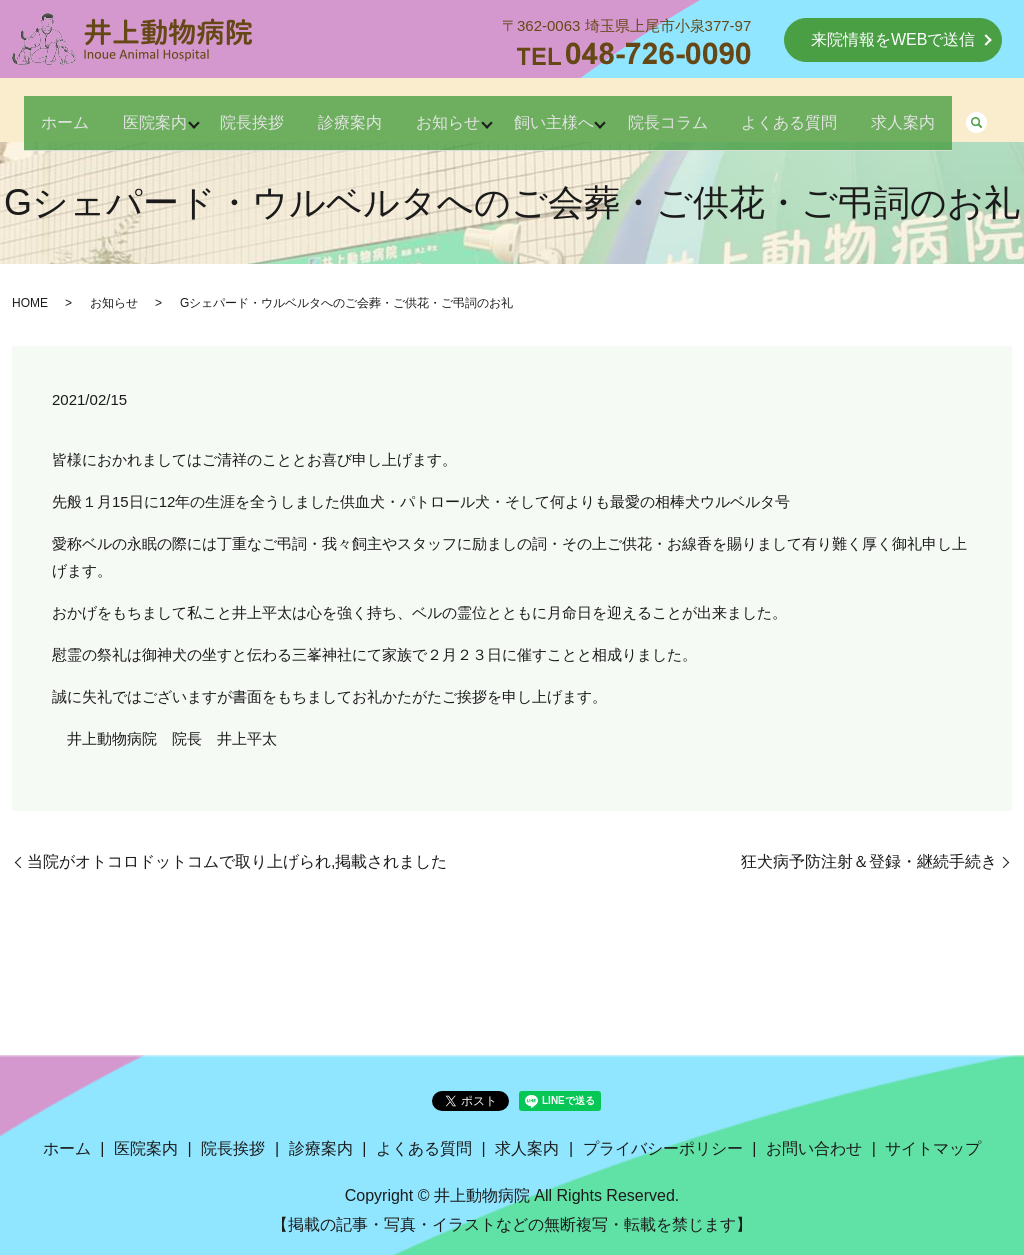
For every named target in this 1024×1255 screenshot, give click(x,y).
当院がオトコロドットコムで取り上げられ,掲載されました (237, 861)
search (136, 149)
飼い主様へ (608, 111)
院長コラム (736, 111)
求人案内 (56, 147)
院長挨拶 (264, 111)
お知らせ (488, 111)
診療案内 (376, 111)
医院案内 (152, 111)
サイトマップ (933, 1148)
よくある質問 (872, 111)
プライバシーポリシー (663, 1148)
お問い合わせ (814, 1148)
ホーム (48, 111)
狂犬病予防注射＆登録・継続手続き (869, 861)
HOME (30, 303)
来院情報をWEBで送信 (893, 39)
